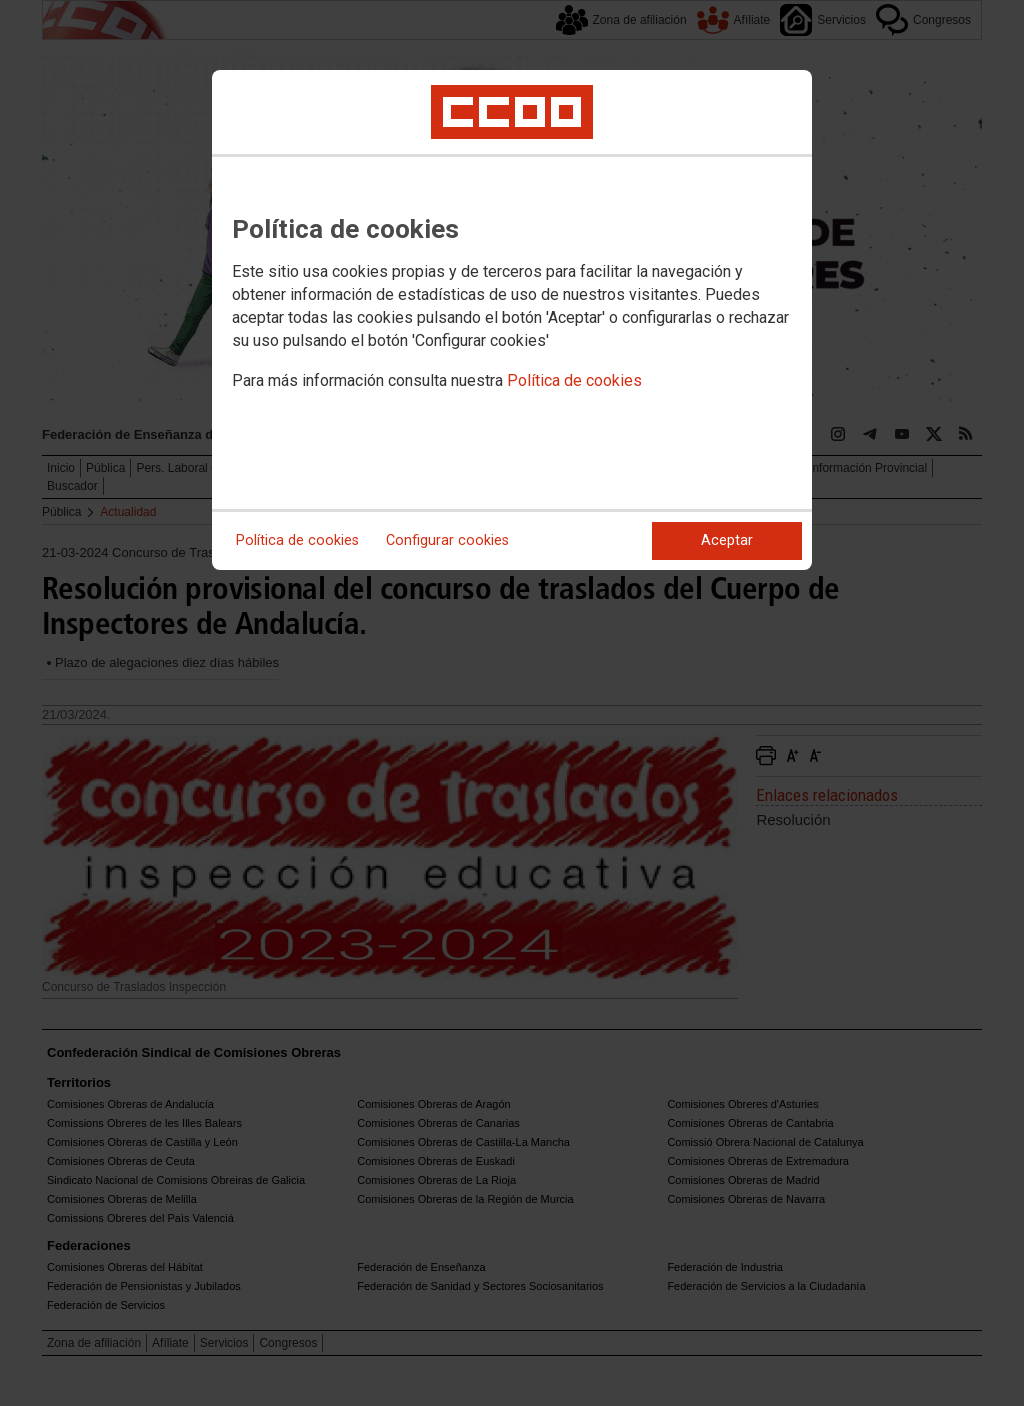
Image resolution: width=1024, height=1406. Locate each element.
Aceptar (727, 540)
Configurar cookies (447, 540)
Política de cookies (574, 380)
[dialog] (512, 320)
